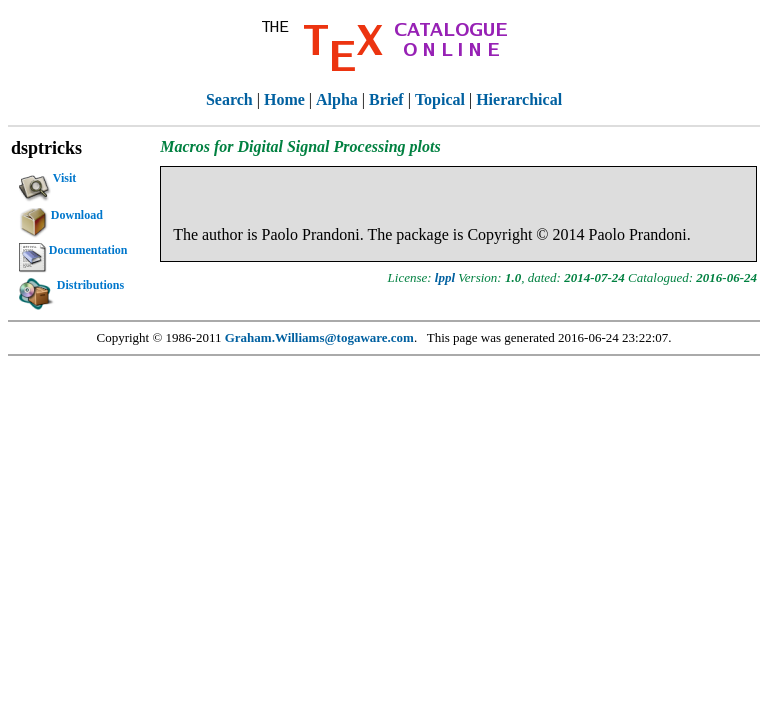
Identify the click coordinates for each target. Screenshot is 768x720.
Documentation (73, 253)
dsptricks (46, 148)
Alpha (337, 99)
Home (284, 99)
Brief (386, 99)
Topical (440, 99)
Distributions (71, 288)
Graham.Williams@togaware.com (319, 337)
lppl (445, 277)
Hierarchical (519, 99)
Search (229, 99)
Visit (48, 181)
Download (61, 218)
